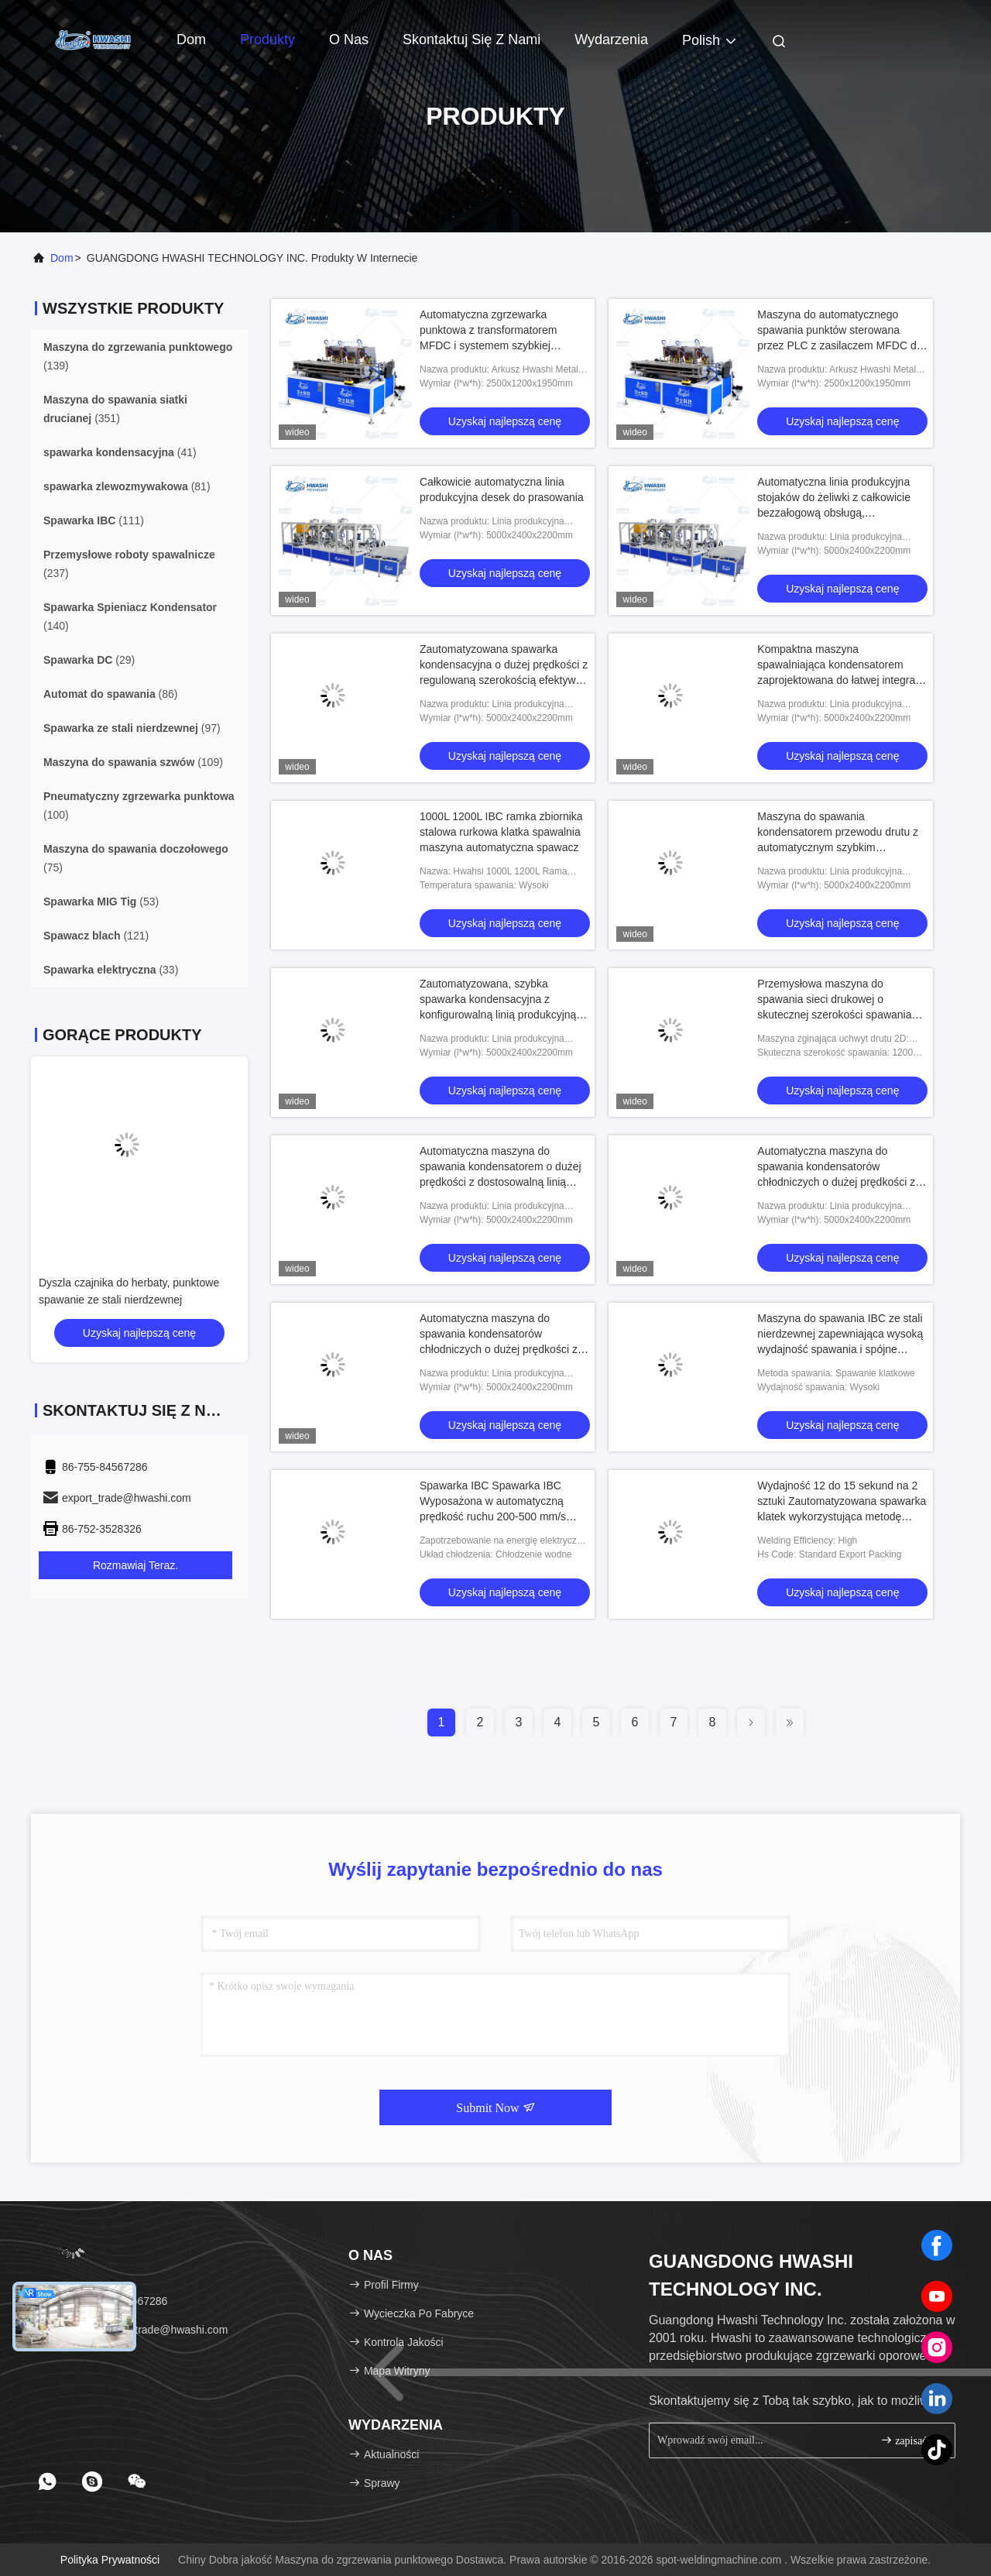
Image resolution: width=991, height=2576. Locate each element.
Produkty (267, 39)
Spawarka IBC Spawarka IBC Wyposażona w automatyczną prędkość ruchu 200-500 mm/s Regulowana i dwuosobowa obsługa (493, 1516)
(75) (135, 858)
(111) (93, 520)
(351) (115, 408)
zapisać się (911, 2440)
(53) (101, 901)
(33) (110, 969)
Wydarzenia (611, 39)
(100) (139, 805)
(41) (120, 452)
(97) (132, 728)
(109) (133, 762)
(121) (96, 935)
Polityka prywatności (109, 2560)
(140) (130, 616)
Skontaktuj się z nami (471, 39)
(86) (110, 694)
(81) (127, 486)
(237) (129, 563)
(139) (137, 356)
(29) (89, 660)
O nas (349, 39)
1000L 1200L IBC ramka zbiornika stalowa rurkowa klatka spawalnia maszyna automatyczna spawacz (501, 832)
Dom (191, 39)
